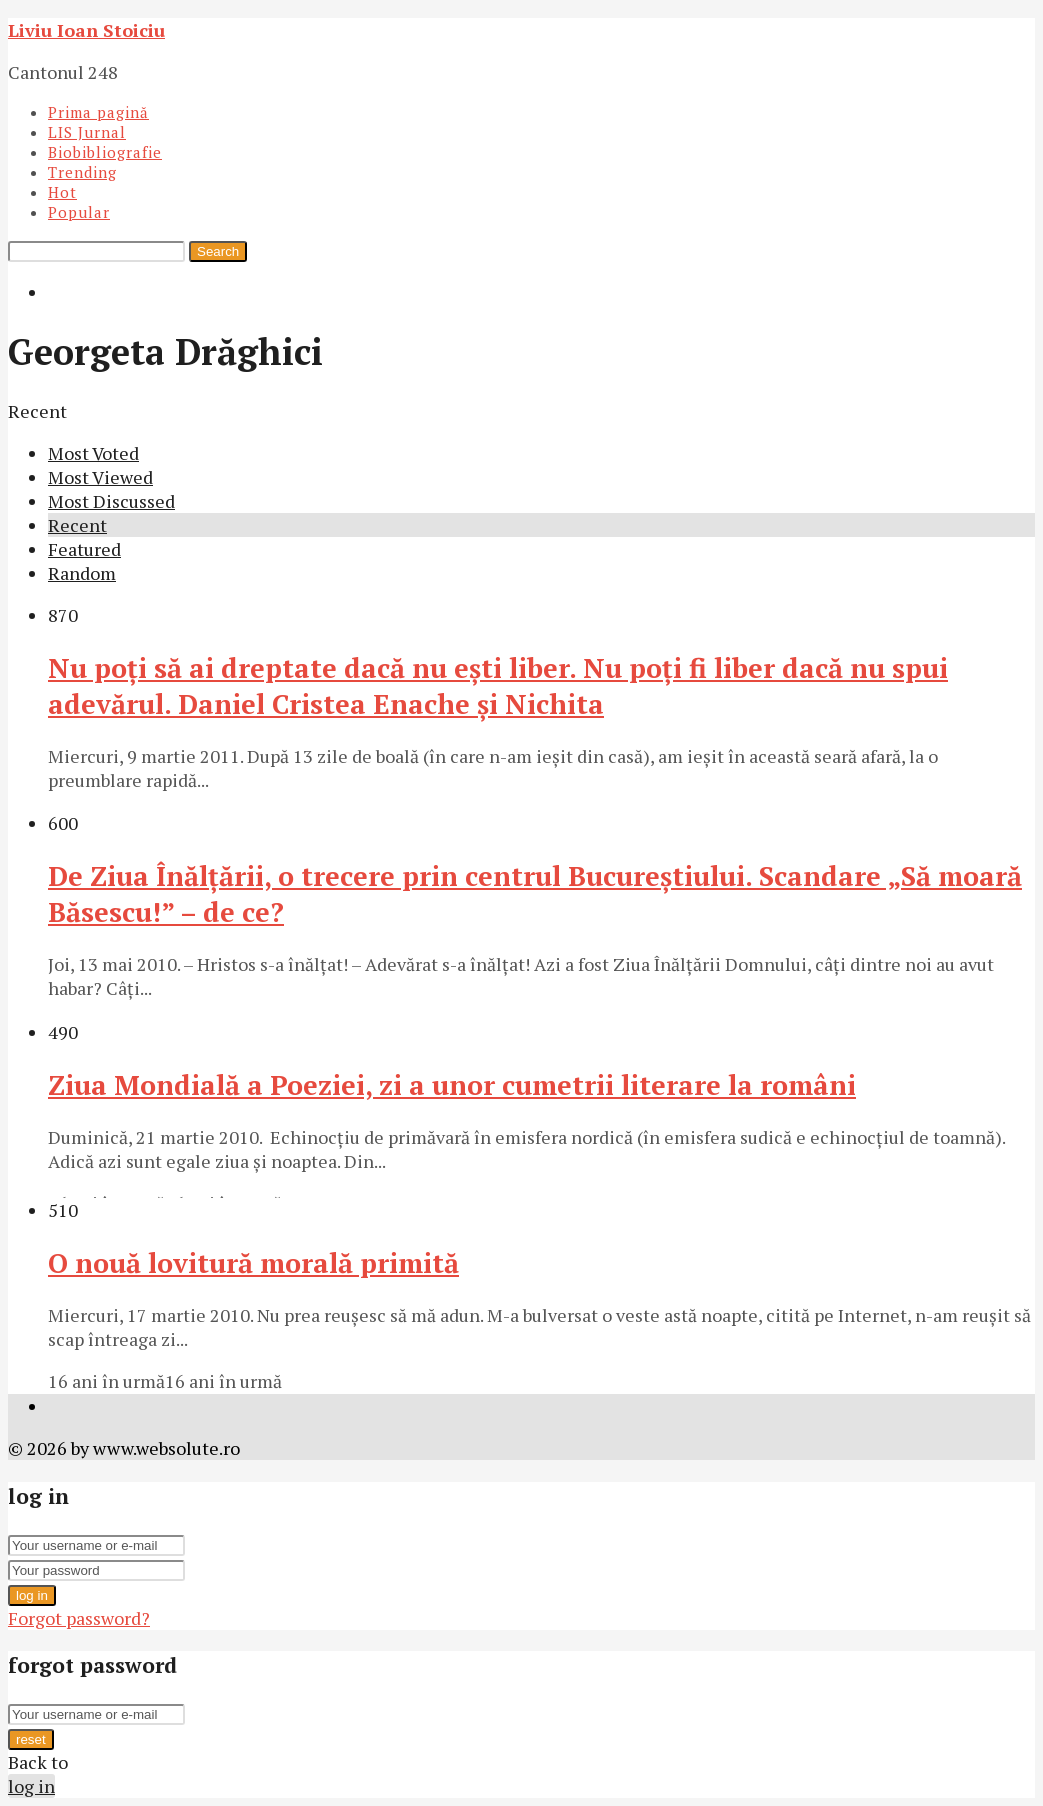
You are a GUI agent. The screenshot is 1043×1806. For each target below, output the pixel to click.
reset (31, 1739)
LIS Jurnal (87, 132)
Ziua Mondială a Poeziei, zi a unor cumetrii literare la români (452, 1085)
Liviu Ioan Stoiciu (86, 30)
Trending (82, 172)
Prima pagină (98, 112)
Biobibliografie (105, 152)
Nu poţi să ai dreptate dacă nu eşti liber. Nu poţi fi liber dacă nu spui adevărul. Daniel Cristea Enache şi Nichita (498, 686)
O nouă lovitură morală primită (253, 1263)
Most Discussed (111, 501)
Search (218, 251)
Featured (84, 549)
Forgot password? (79, 1618)
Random (82, 573)
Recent (77, 525)
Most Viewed (100, 477)
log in (32, 1595)
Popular (79, 212)
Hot (62, 192)
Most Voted (93, 453)
